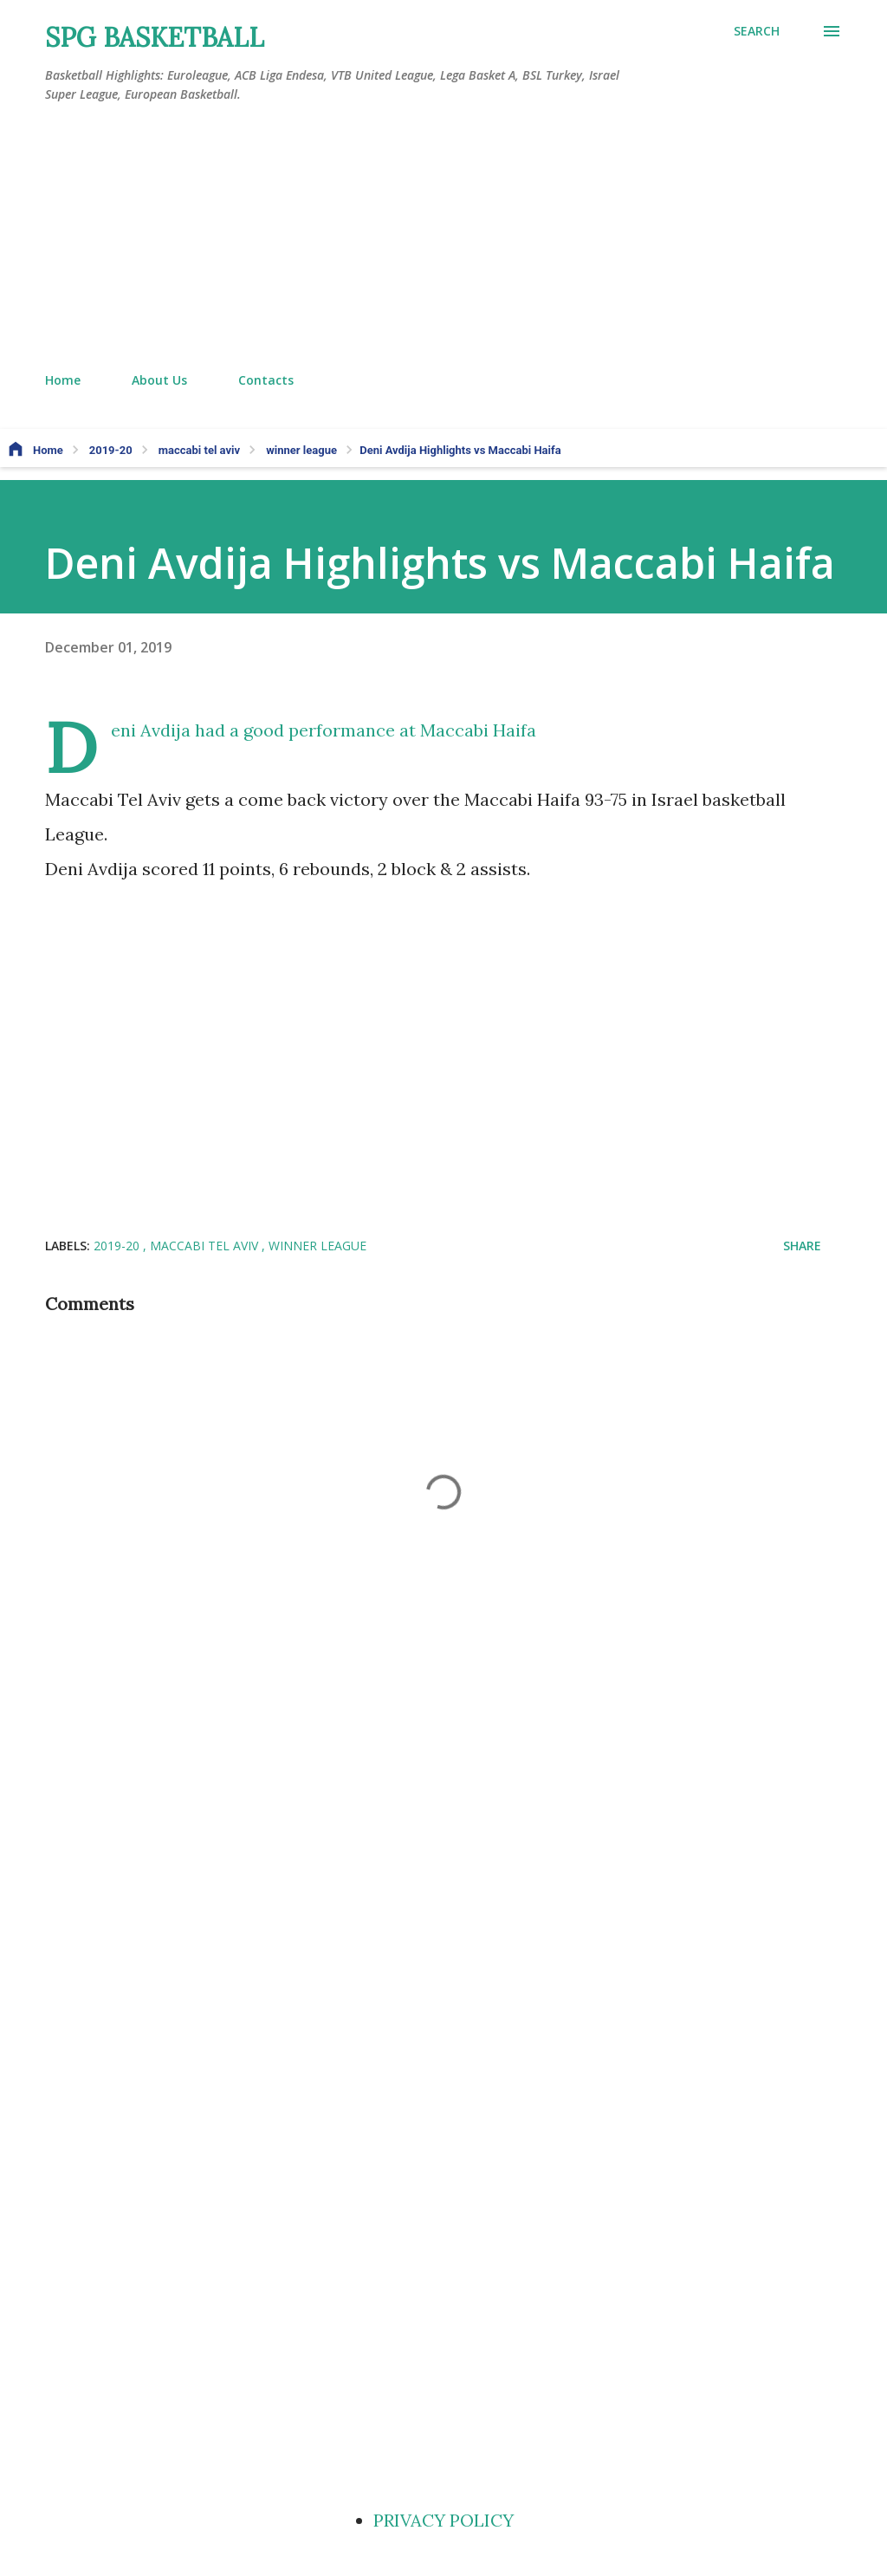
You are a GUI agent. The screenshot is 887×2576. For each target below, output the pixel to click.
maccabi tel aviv (206, 1245)
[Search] (757, 31)
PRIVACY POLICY (443, 2520)
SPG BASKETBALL (154, 37)
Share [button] (802, 1245)
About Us (159, 380)
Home (63, 380)
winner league (317, 1245)
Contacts (266, 380)
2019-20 (118, 1245)
